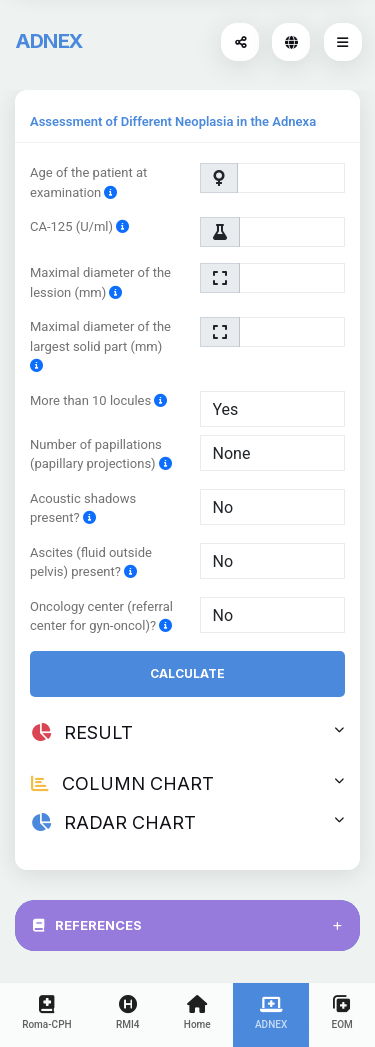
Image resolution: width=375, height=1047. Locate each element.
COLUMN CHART (187, 783)
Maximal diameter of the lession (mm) (100, 282)
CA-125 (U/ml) (79, 226)
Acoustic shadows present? (83, 508)
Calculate (187, 673)
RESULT (187, 732)
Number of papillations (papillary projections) (101, 454)
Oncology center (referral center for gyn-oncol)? (101, 616)
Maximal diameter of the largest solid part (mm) (100, 346)
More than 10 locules (98, 400)
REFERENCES (187, 925)
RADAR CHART (187, 822)
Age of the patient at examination (88, 182)
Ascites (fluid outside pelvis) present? (91, 562)
